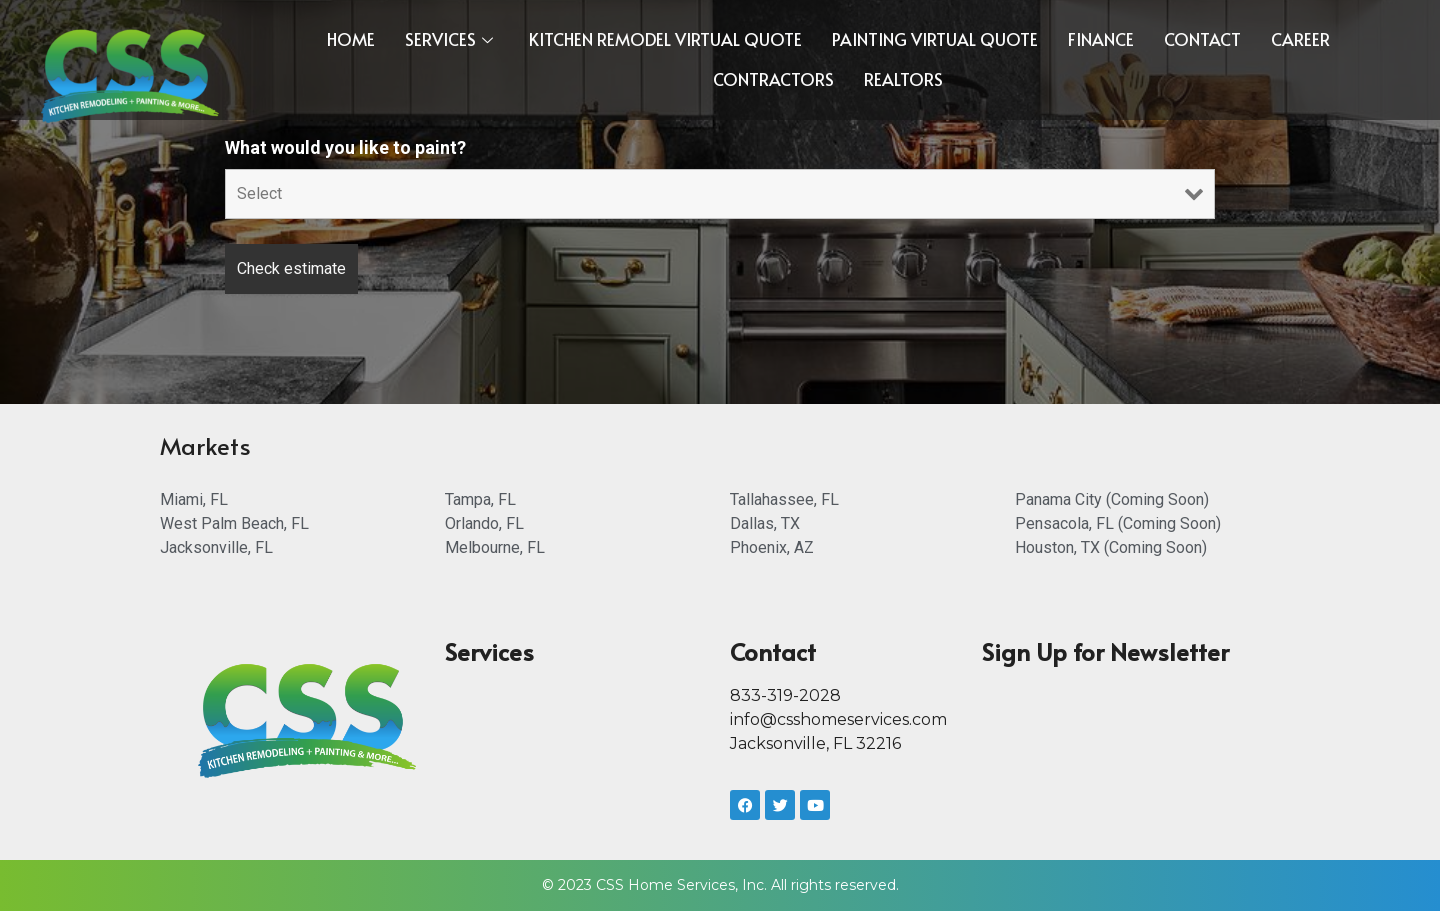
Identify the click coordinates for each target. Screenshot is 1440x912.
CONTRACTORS (773, 79)
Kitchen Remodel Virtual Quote (665, 39)
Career (1300, 39)
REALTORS (903, 79)
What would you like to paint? (345, 148)
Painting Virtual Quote (935, 39)
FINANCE (1101, 39)
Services (449, 39)
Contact (1202, 39)
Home (351, 39)
